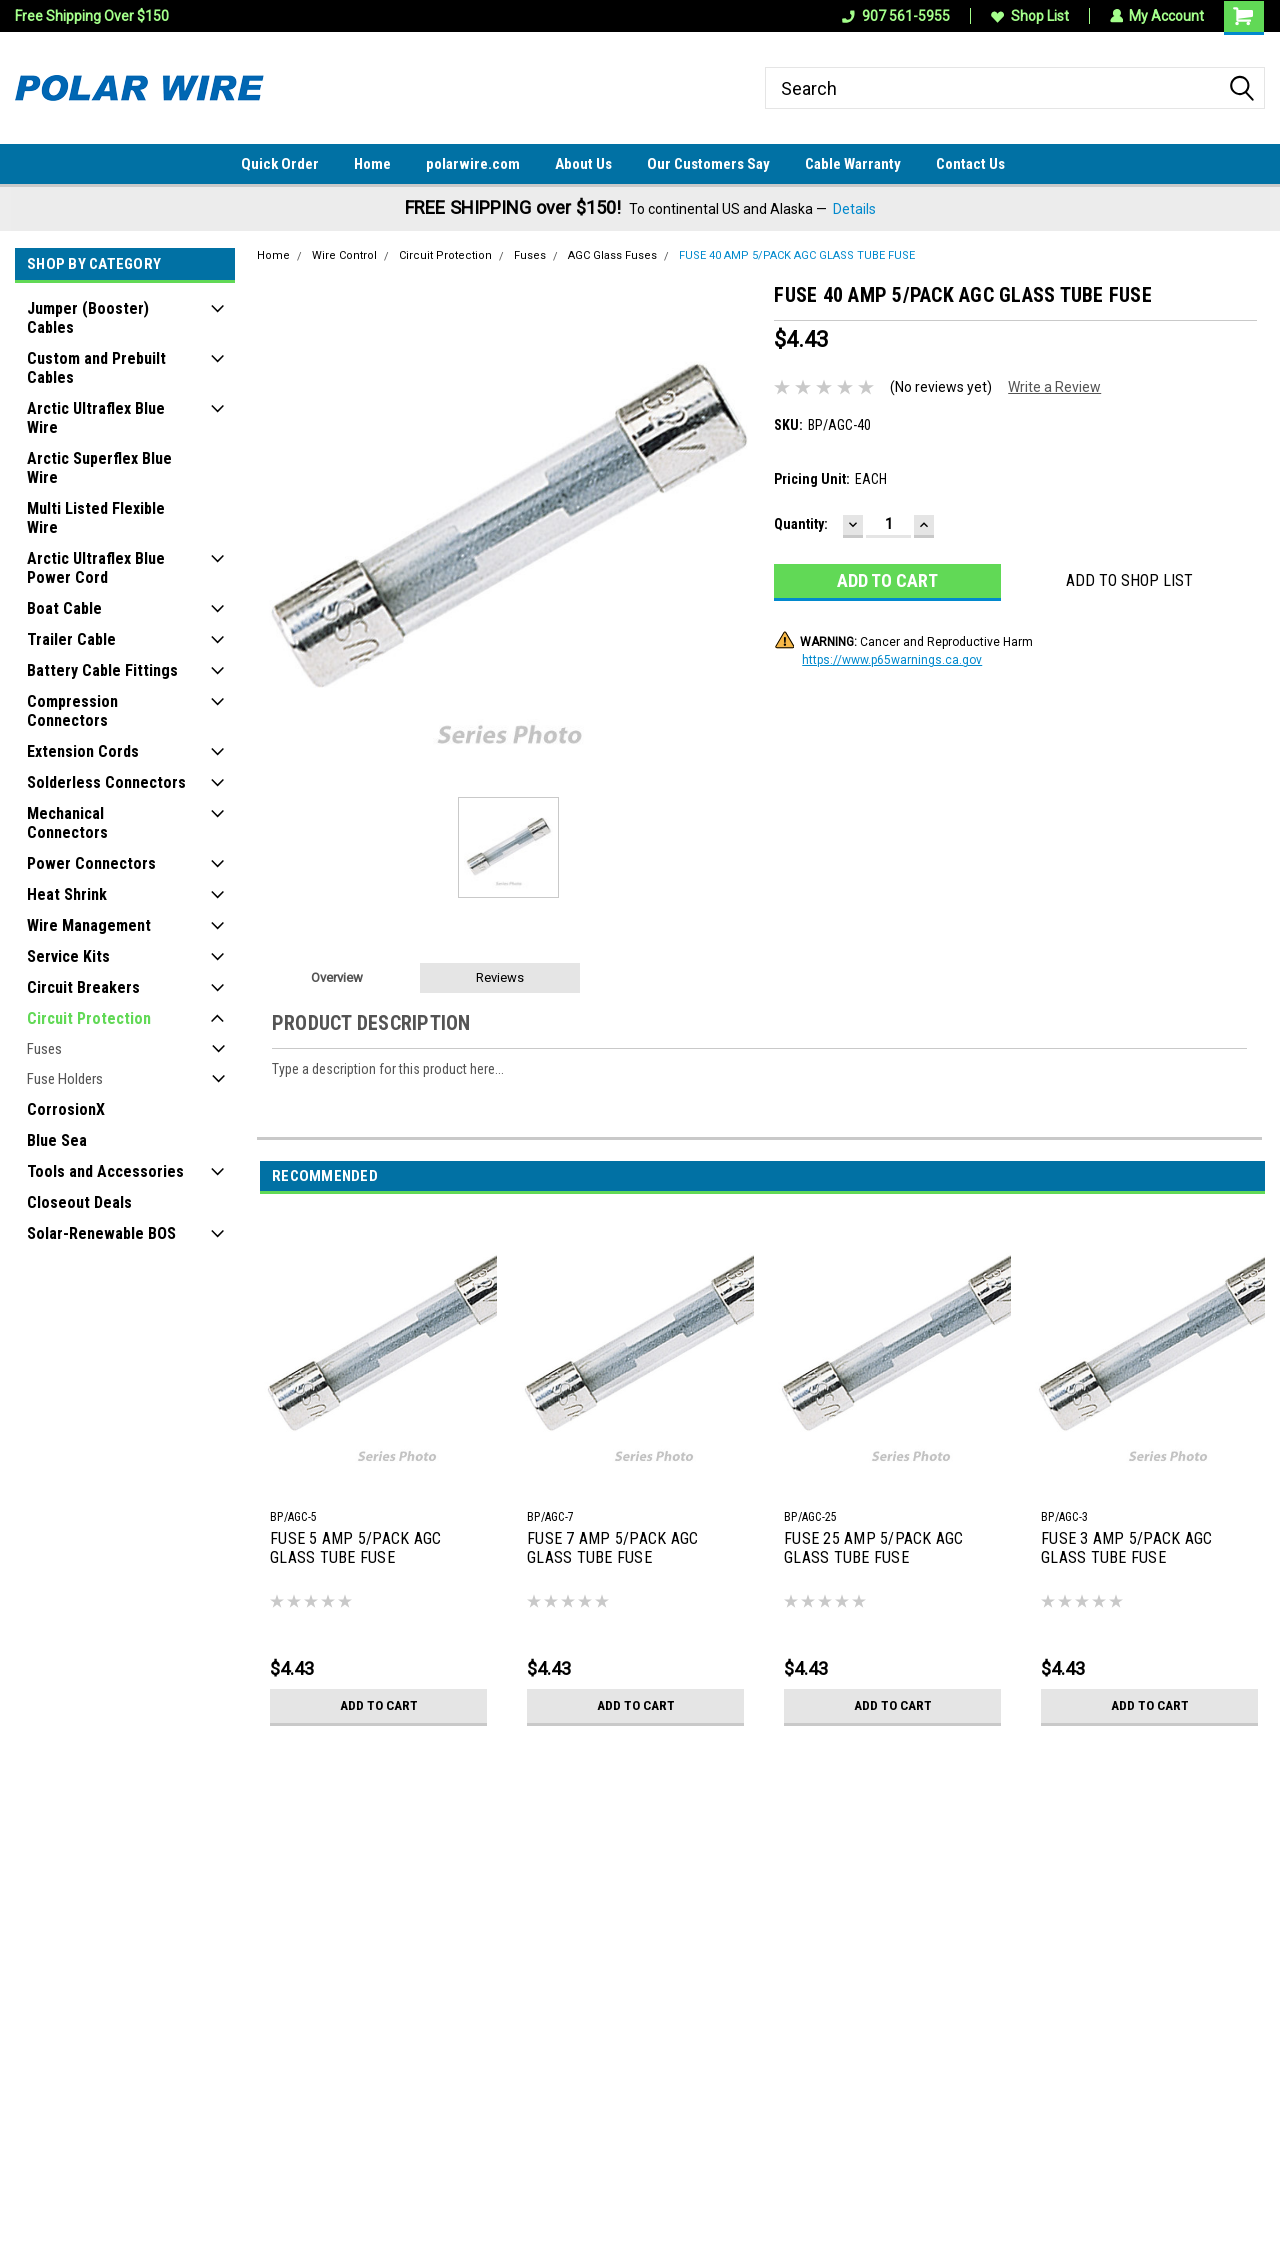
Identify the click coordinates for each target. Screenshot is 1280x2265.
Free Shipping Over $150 (92, 16)
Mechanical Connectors (67, 823)
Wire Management (89, 925)
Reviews (500, 977)
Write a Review (1054, 387)
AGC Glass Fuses (612, 255)
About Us (583, 164)
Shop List (1029, 16)
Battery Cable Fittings (102, 670)
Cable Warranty (853, 164)
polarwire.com (473, 164)
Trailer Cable (71, 639)
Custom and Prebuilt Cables (96, 368)
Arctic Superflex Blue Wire (99, 468)
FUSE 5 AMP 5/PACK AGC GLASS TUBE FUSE (355, 1548)
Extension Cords (83, 751)
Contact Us (970, 164)
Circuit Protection (89, 1018)
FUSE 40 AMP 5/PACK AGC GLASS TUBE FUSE (797, 255)
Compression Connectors (72, 711)
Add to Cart (378, 1706)
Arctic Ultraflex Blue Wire (96, 418)
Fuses (44, 1049)
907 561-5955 (895, 16)
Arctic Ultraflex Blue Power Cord (96, 568)
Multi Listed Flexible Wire (96, 518)
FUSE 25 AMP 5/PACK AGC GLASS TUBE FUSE (874, 1548)
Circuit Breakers (83, 987)
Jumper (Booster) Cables (88, 318)
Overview (337, 977)
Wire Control (344, 255)
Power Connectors (91, 863)
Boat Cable (64, 608)
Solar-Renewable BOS (101, 1233)
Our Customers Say (708, 164)
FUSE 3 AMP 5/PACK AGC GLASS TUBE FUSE (1126, 1548)
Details (854, 209)
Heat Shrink (67, 894)
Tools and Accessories (105, 1171)
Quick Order (280, 164)
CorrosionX (66, 1109)
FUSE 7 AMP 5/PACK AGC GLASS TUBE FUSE (612, 1548)
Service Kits (68, 956)
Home (372, 164)
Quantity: (801, 524)
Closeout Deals (79, 1202)
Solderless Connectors (106, 782)
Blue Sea (57, 1140)
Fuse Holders (65, 1079)
